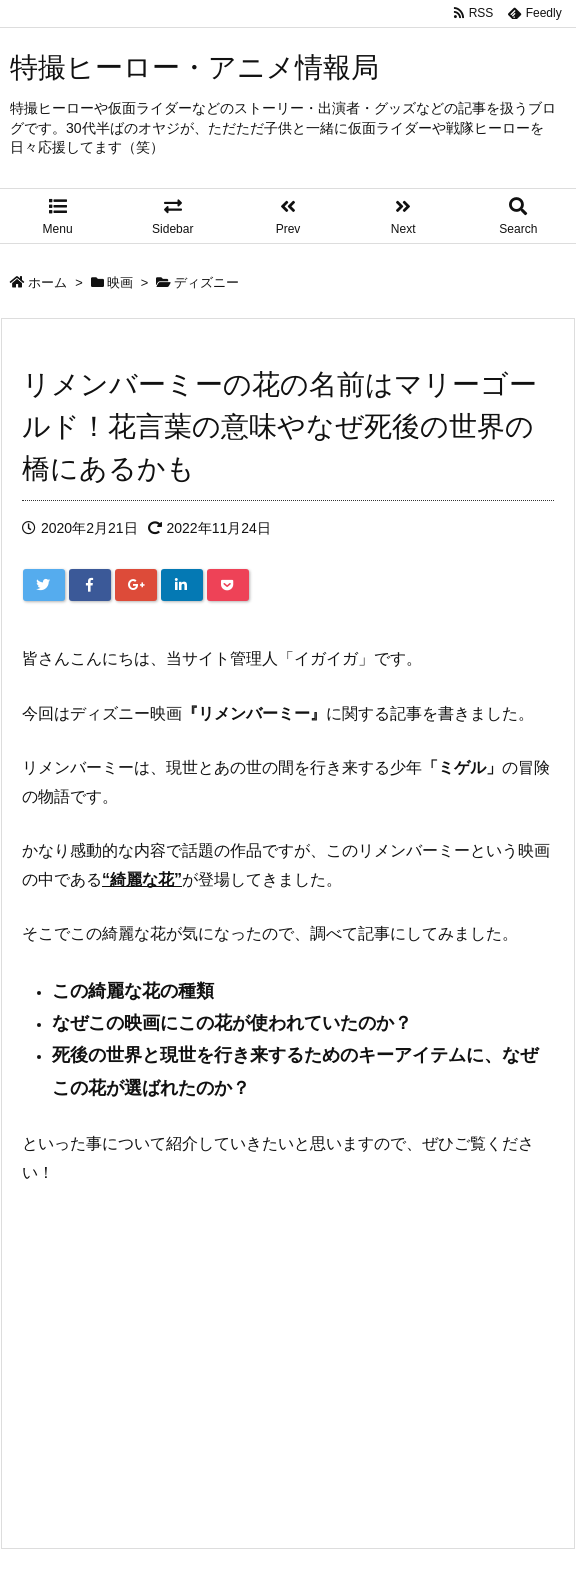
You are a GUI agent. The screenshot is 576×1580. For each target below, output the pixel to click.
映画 (120, 282)
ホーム (47, 282)
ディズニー (206, 282)
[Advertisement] (288, 1353)
